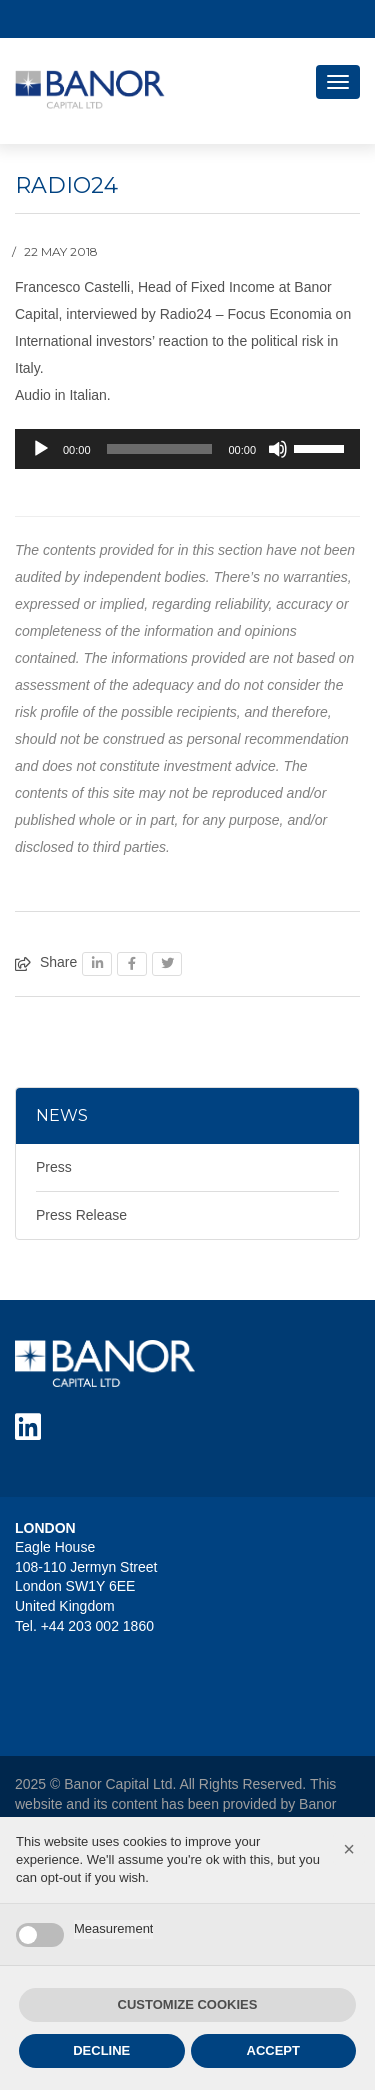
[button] (349, 1849)
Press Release (81, 1215)
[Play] (41, 449)
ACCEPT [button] (273, 2050)
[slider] (160, 449)
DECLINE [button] (101, 2050)
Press (54, 1167)
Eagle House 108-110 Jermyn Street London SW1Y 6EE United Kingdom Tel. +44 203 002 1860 (86, 1586)
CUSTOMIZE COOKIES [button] (188, 2004)
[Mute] (278, 449)
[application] (187, 449)
